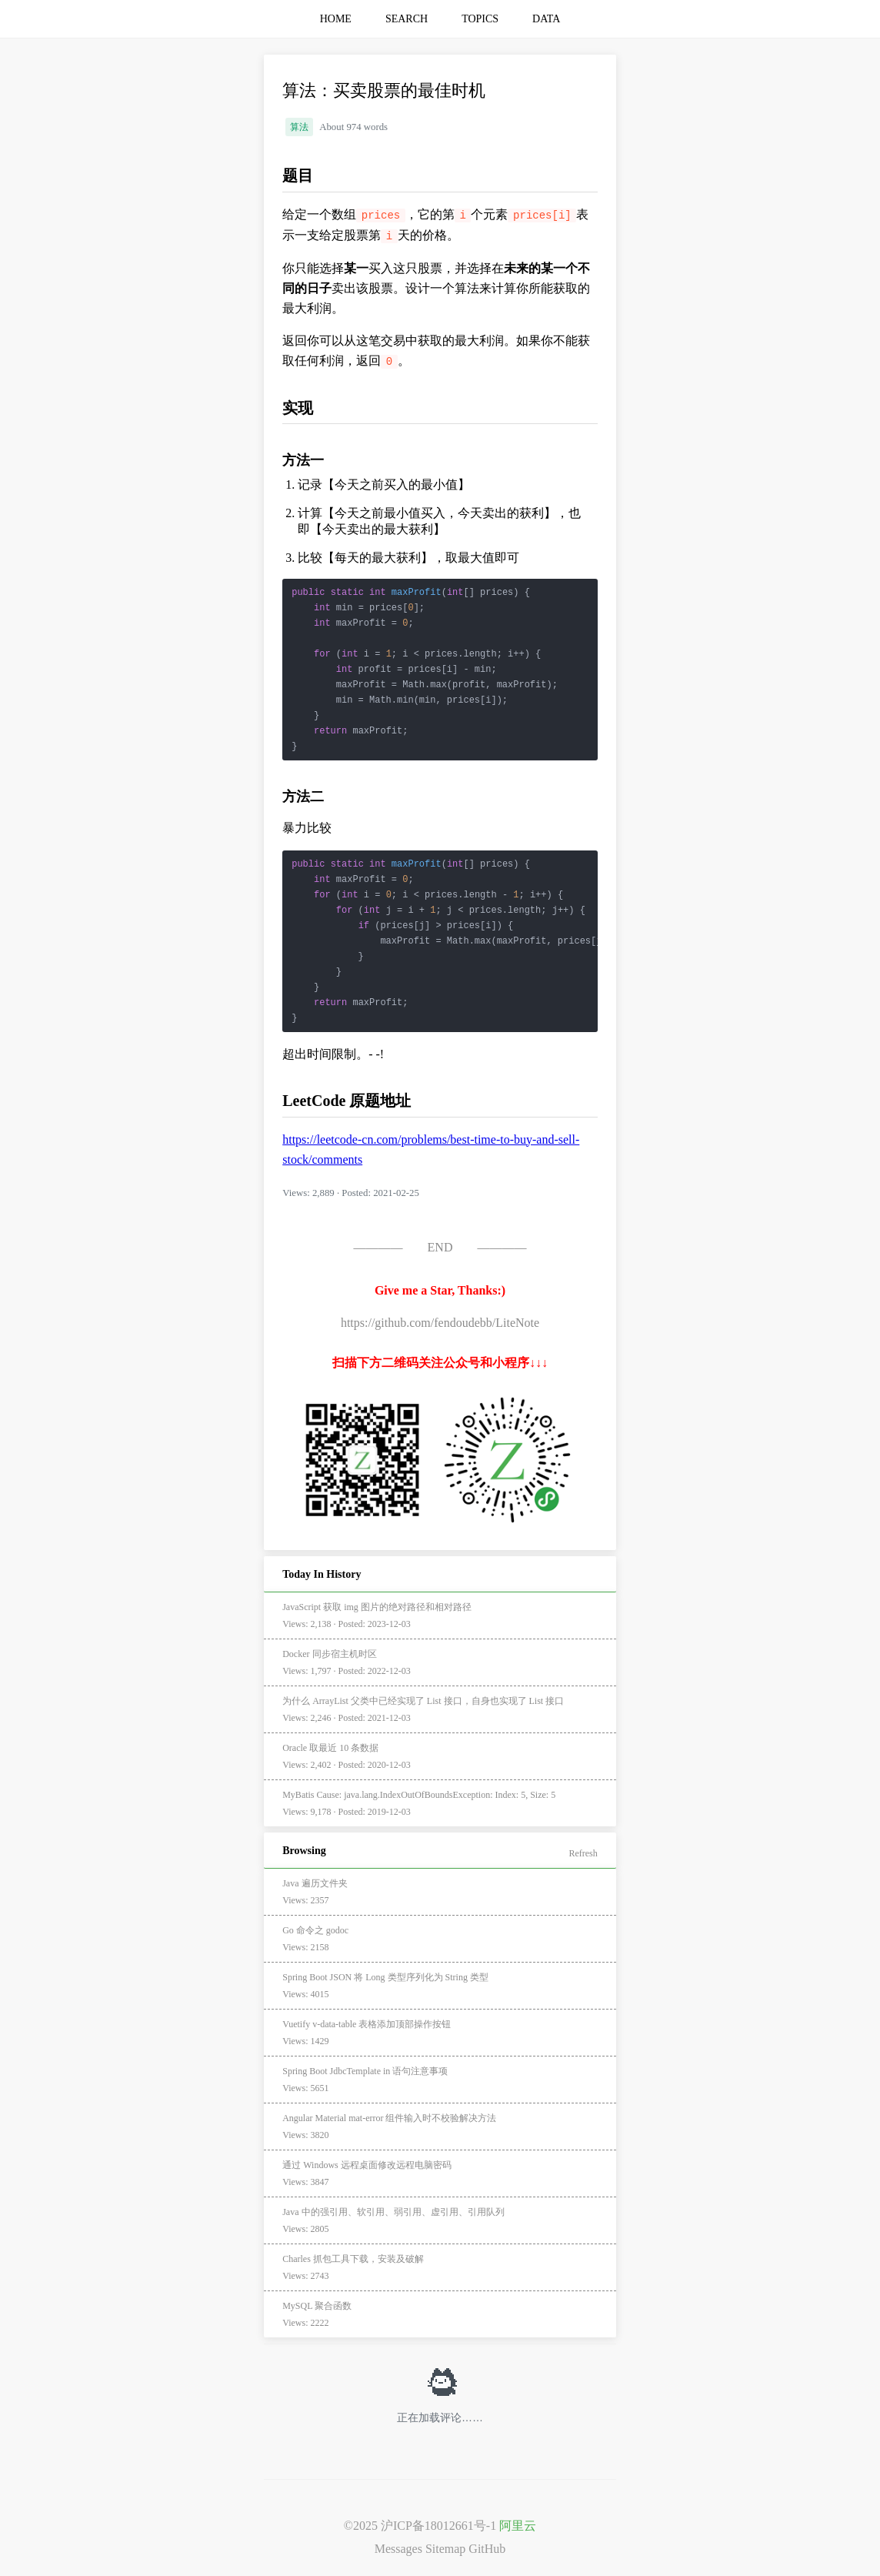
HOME (336, 19)
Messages (398, 2548)
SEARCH (406, 19)
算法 (299, 127)
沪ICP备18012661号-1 (438, 2525)
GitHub (486, 2548)
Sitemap (445, 2548)
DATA (546, 19)
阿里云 (517, 2525)
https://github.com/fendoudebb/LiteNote (440, 1322)
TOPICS (480, 19)
